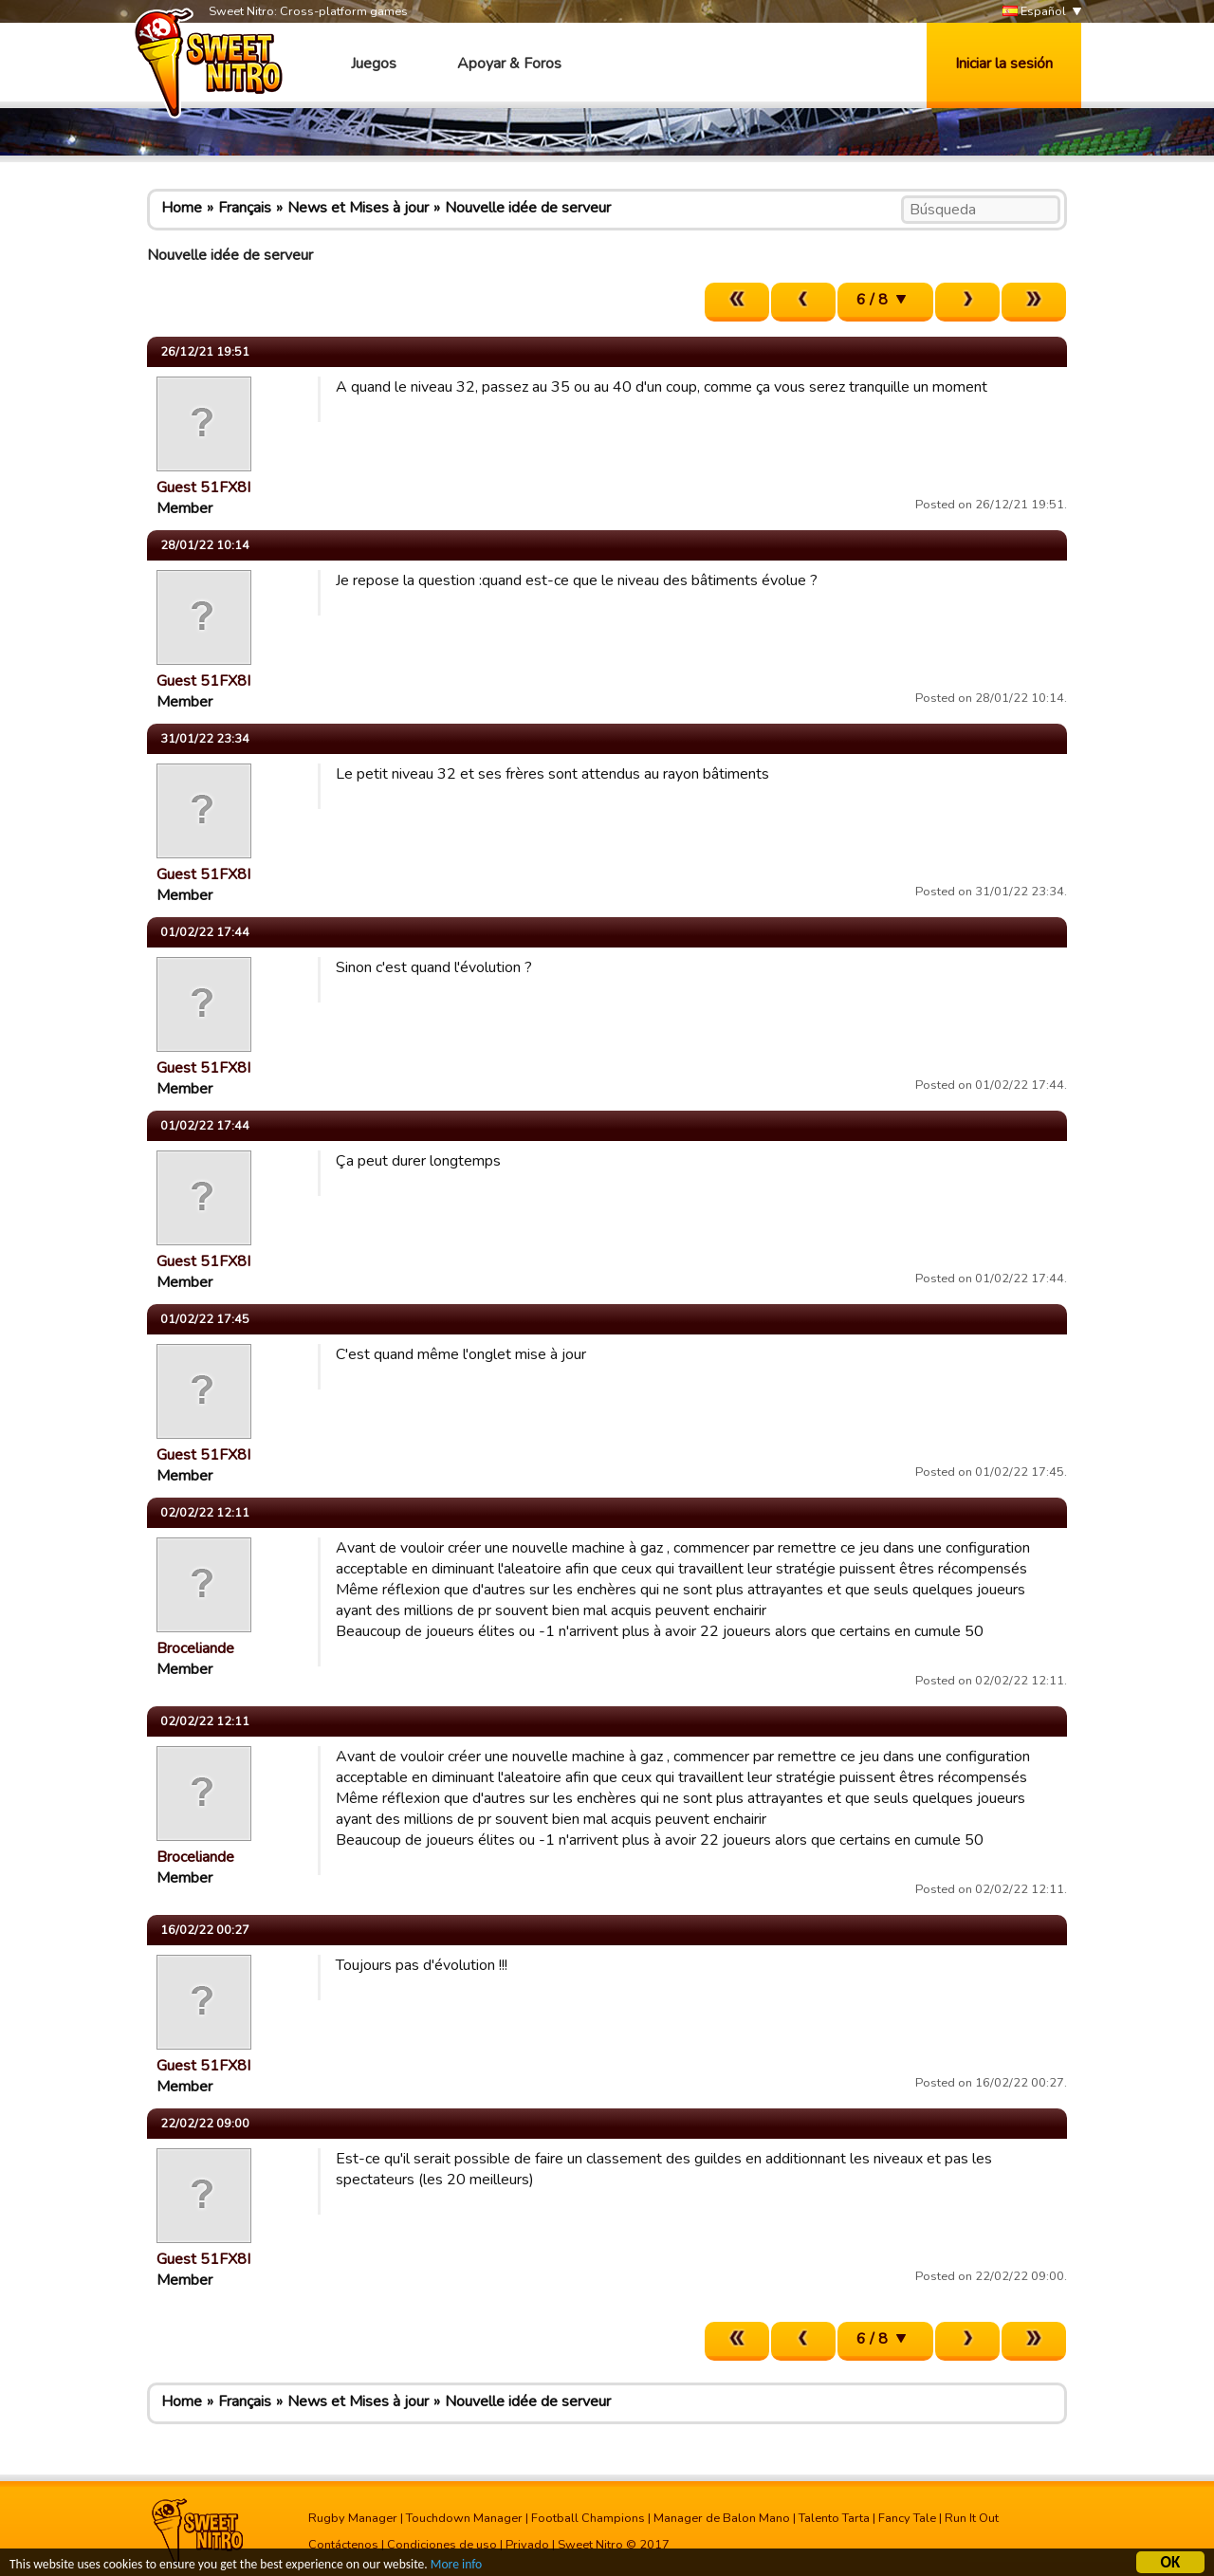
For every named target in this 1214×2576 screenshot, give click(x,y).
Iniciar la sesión (1004, 63)
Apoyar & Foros (509, 63)
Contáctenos (343, 2544)
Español (1034, 12)
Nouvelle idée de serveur (528, 207)
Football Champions (588, 2518)
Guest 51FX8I (203, 487)
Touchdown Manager (464, 2518)
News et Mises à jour (358, 207)
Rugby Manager (352, 2518)
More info (456, 2567)
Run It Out (972, 2518)
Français (244, 207)
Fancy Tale (907, 2518)
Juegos (373, 63)
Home (181, 207)
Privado (527, 2544)
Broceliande (195, 1648)
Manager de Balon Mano (721, 2518)
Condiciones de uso (442, 2544)
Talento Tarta (834, 2518)
